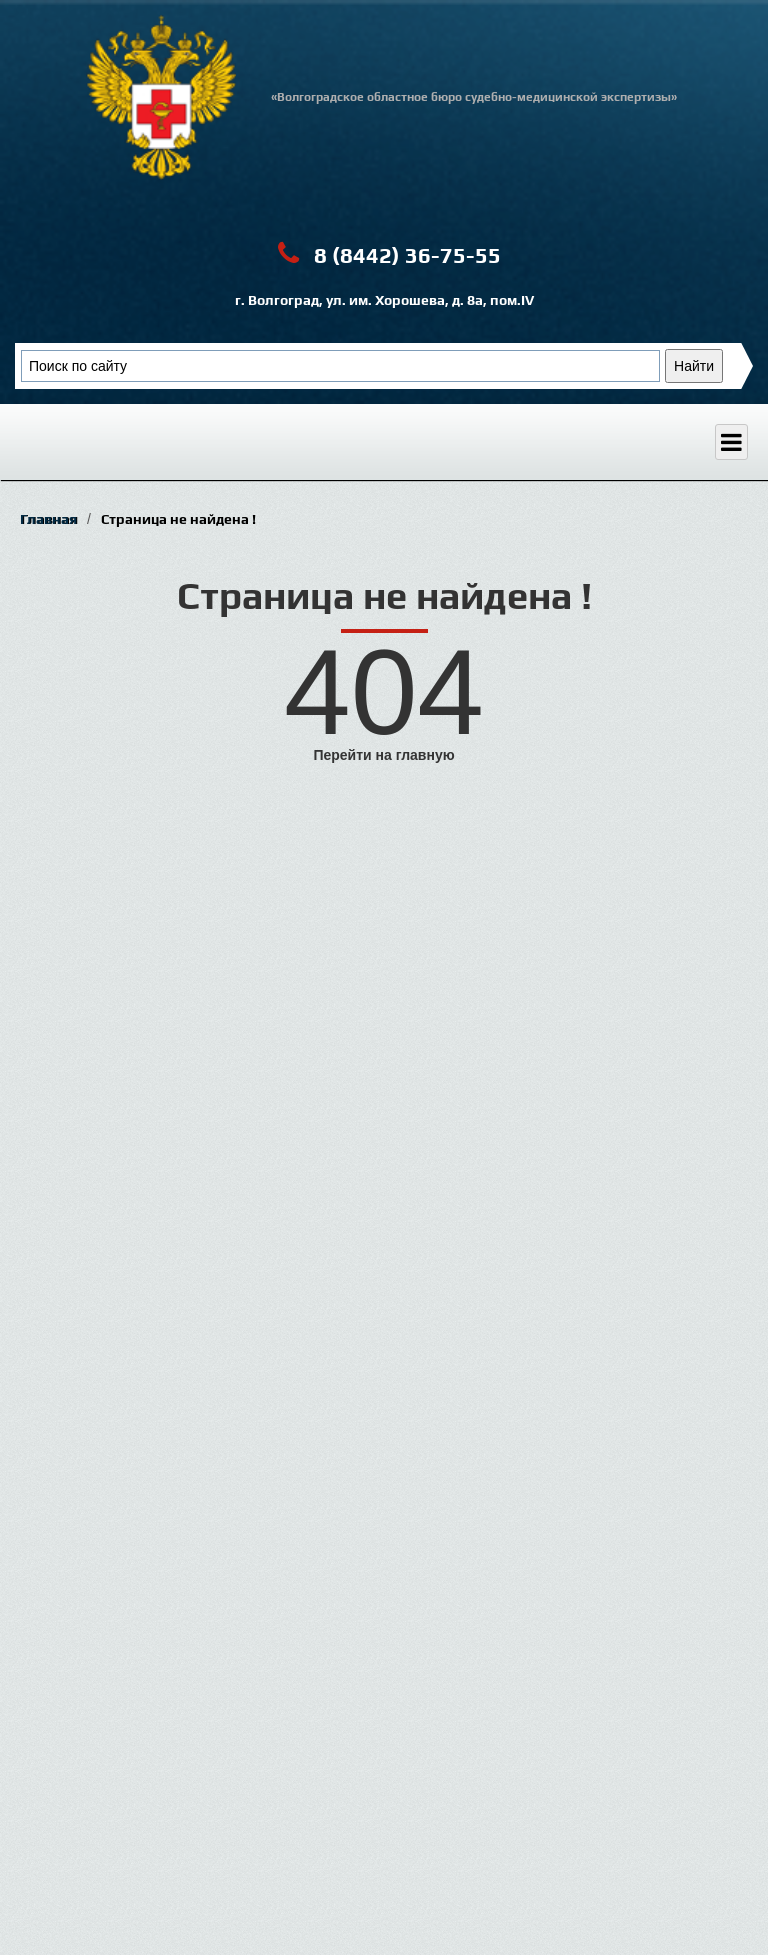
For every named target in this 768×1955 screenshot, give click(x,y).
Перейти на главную (383, 755)
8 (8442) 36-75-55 (384, 253)
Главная (48, 519)
